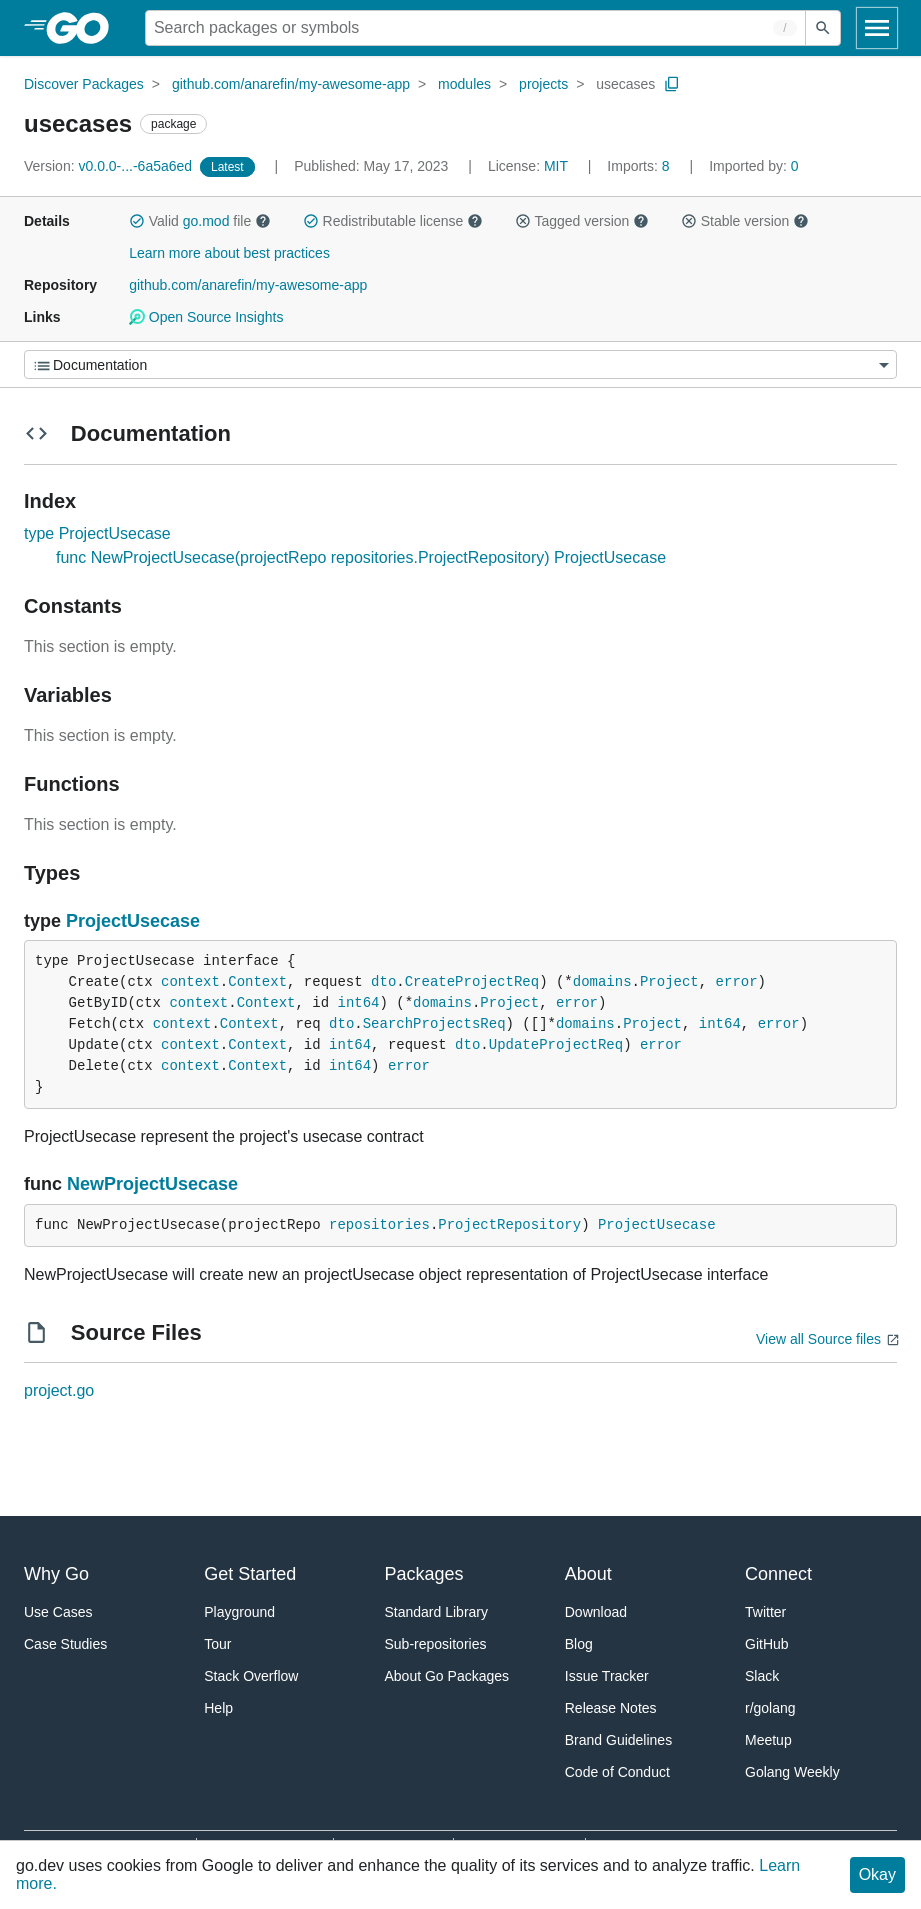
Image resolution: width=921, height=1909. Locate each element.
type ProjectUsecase (97, 533)
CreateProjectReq (472, 982)
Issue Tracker (607, 1676)
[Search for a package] (475, 28)
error (737, 982)
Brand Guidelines (618, 1740)
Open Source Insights (206, 317)
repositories (379, 1225)
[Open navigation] (877, 28)
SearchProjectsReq (434, 1024)
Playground (239, 1612)
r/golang (770, 1708)
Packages (424, 1574)
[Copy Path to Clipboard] (672, 84)
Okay (877, 1874)
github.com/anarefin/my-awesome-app (291, 84)
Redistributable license (393, 221)
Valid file (200, 221)
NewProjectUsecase (152, 1184)
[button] (137, 221)
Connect (778, 1574)
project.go (59, 1390)
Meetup (768, 1740)
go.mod (206, 221)
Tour (217, 1644)
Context (257, 982)
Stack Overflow (251, 1676)
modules (464, 84)
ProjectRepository (509, 1225)
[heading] (84, 28)
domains (602, 982)
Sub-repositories (436, 1644)
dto (383, 982)
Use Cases (58, 1612)
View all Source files (818, 1339)
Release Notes (611, 1708)
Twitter (765, 1612)
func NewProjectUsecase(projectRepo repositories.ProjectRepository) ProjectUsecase (361, 557)
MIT (556, 166)
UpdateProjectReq (556, 1045)
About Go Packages (447, 1676)
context (190, 982)
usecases (625, 84)
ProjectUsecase (133, 921)
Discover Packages (84, 84)
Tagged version (582, 221)
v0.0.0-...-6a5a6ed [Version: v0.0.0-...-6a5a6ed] (110, 166)
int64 (358, 1003)
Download (596, 1612)
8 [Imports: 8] (640, 166)
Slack (762, 1676)
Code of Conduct (617, 1772)
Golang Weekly (792, 1772)
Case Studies (65, 1644)
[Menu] (460, 364)
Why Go (56, 1574)
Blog (579, 1644)
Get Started (250, 1574)
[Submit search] (823, 28)
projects (543, 84)
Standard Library (437, 1612)
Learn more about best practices (229, 253)
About (588, 1574)
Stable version (745, 221)
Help (218, 1708)
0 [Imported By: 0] (754, 166)
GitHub (767, 1644)
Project (669, 982)
